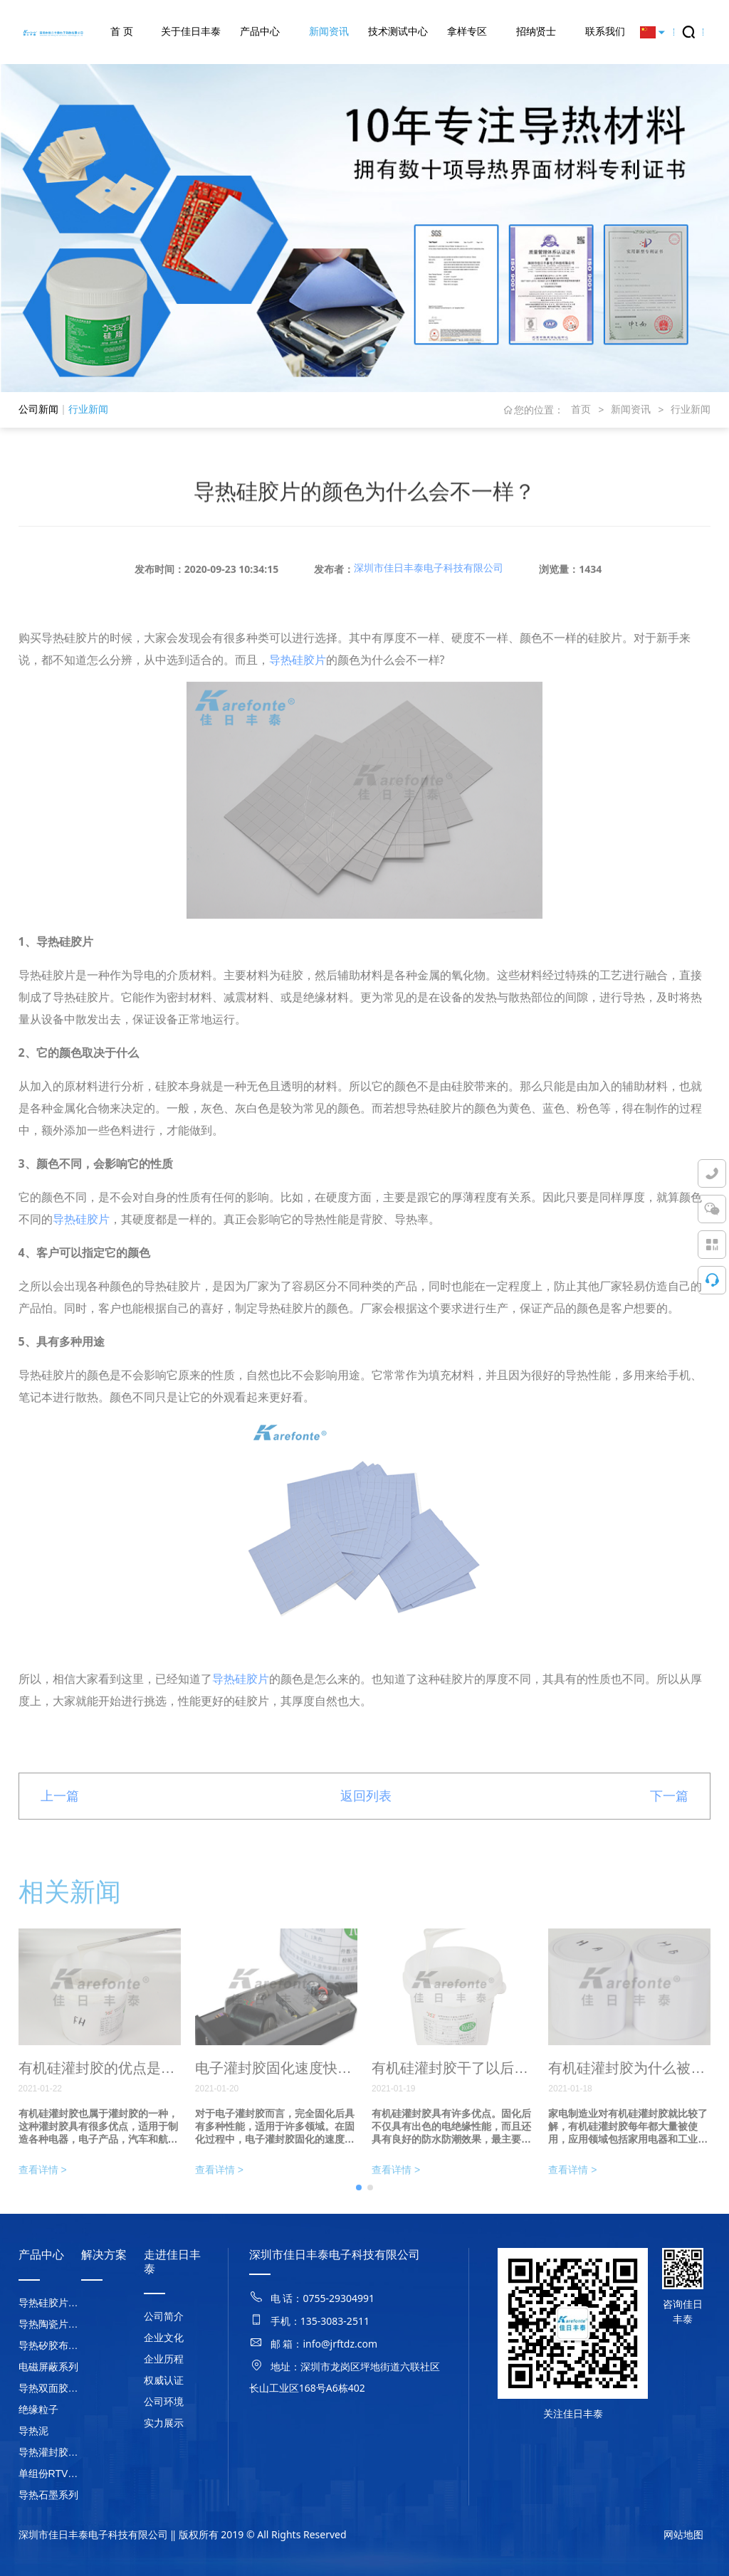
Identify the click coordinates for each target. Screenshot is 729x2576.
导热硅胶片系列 (50, 2302)
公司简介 (164, 2316)
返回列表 (366, 1818)
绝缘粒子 (38, 2409)
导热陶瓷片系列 (50, 2324)
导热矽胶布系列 (50, 2345)
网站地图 (683, 2534)
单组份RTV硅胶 (50, 2473)
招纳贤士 (536, 31)
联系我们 (605, 31)
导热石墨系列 (48, 2495)
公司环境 (164, 2401)
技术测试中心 (398, 31)
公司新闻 (38, 409)
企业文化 (164, 2337)
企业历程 (164, 2359)
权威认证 (164, 2380)
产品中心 (260, 31)
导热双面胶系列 (50, 2388)
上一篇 (60, 1818)
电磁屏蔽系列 (48, 2366)
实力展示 (164, 2423)
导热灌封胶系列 (50, 2452)
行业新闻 (88, 409)
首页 (581, 409)
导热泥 (33, 2431)
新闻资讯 (329, 31)
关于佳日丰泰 (191, 31)
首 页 (121, 31)
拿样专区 (467, 31)
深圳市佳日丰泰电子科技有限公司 (428, 590)
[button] (359, 2209)
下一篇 (669, 1818)
